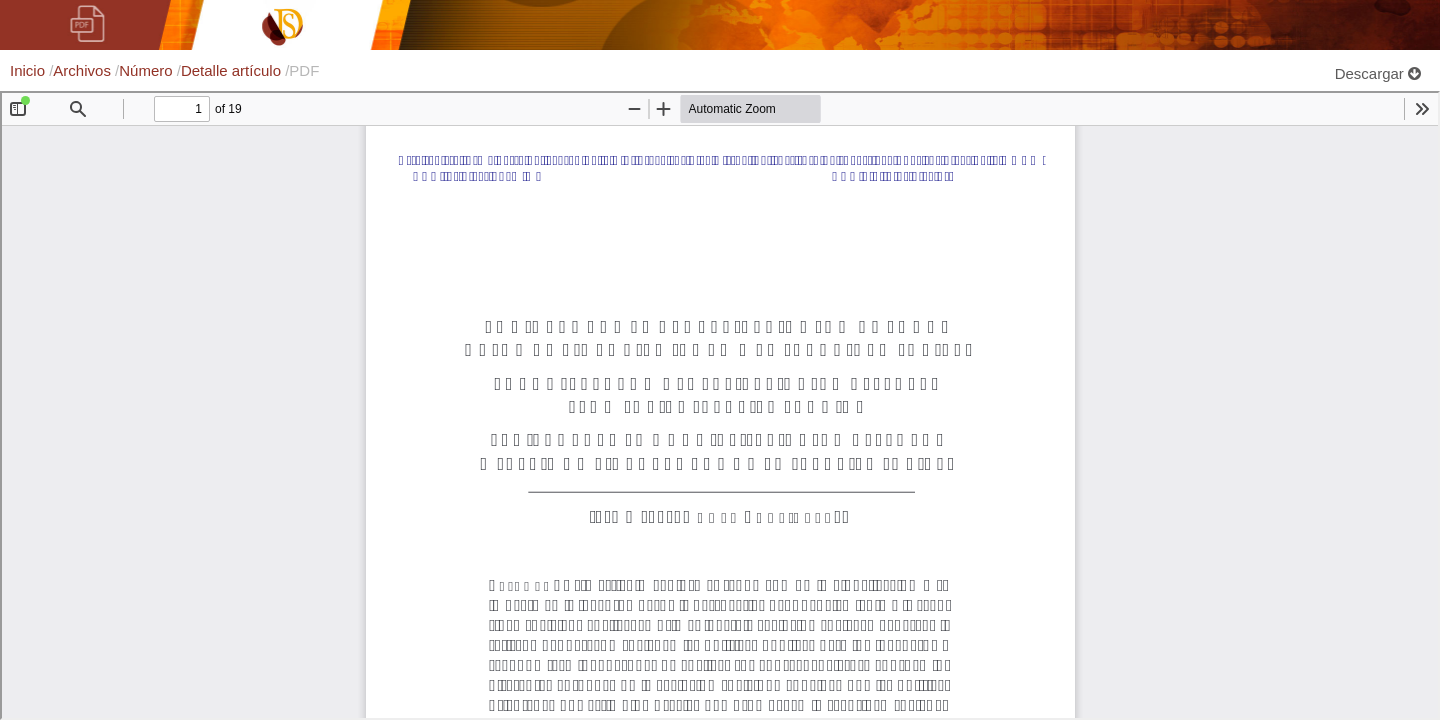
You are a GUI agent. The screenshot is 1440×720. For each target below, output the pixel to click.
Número (148, 70)
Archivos (84, 70)
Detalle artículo (233, 70)
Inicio (29, 70)
